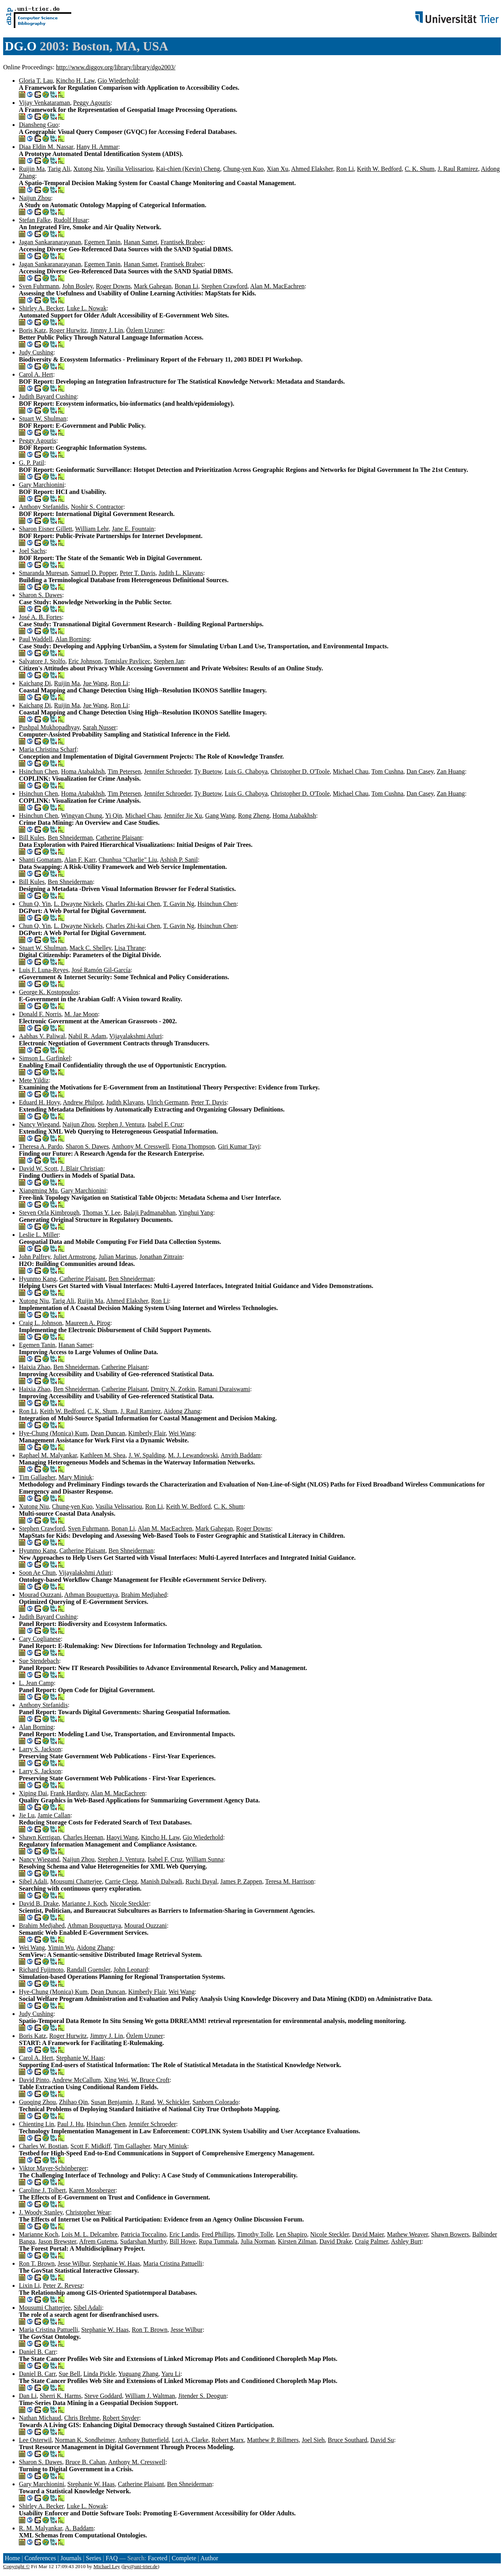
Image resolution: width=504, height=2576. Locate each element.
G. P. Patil (31, 462)
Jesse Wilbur (74, 2263)
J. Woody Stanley (41, 2212)
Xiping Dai (33, 1793)
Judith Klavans (125, 1102)
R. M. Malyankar (40, 2528)
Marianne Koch (38, 2234)
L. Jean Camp (36, 1683)
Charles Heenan (83, 1837)
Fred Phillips (218, 2234)
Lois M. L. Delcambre (89, 2234)
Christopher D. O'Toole (300, 771)
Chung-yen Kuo (243, 168)
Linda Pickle (99, 2373)
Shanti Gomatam (40, 859)
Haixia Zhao (34, 1367)
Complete (184, 2558)
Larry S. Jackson (40, 1749)
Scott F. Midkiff (90, 2146)
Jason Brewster (57, 2241)
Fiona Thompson (193, 1146)
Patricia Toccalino (143, 2234)
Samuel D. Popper (94, 573)
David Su (382, 2440)
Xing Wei (116, 2080)
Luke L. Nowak (87, 308)
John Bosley (77, 286)
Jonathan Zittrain (160, 1256)
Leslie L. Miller (39, 1234)
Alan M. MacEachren (277, 286)
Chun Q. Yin (35, 903)
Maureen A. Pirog (87, 1323)
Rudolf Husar (71, 220)
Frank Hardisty (69, 1793)
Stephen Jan (169, 661)
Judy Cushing (36, 352)
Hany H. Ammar (97, 146)
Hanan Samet (141, 242)
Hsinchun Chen (38, 771)
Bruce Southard (347, 2440)
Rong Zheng (253, 815)
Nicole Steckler (129, 1903)
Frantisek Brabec (182, 242)
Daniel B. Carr (37, 2351)
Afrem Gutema (98, 2241)
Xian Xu (278, 168)
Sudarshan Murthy (143, 2241)
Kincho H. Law (75, 80)
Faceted (157, 2558)
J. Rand (144, 2102)
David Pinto (34, 2080)
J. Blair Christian (81, 1168)
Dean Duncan (108, 1433)
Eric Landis (183, 2234)
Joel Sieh (313, 2440)
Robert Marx (227, 2440)
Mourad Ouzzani (40, 1594)
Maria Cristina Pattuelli (172, 2263)
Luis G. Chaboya (246, 771)
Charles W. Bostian (43, 2146)
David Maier (368, 2234)
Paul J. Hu (70, 2124)
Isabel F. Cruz (165, 1124)
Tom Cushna (387, 771)
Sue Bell (69, 2373)
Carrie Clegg (121, 1881)
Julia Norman (258, 2241)
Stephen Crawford (224, 286)
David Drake (335, 2241)
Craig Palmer (371, 2241)
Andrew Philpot (83, 1102)
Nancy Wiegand (39, 1124)
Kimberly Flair (147, 1433)
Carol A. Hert (36, 374)
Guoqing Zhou (37, 2102)
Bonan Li (186, 286)
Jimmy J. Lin (106, 330)
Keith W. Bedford (379, 168)
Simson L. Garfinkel (44, 1058)
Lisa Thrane (130, 948)
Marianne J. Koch (84, 1903)
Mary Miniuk (76, 1477)
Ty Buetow (207, 771)
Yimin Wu (61, 1947)
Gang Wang (220, 815)
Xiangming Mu (38, 1190)
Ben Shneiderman (70, 837)
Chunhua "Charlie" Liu (128, 859)
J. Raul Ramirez (458, 168)
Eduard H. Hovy (39, 1102)
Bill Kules (31, 837)
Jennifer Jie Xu (183, 815)
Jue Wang (95, 683)
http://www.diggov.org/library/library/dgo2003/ (115, 67)
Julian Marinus (118, 1256)
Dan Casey (420, 771)
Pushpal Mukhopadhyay (49, 727)
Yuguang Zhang (139, 2373)
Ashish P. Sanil (179, 859)
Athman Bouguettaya (91, 1594)
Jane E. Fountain (133, 528)
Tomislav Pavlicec (127, 661)
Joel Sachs (32, 550)
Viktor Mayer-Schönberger (53, 2168)
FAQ (112, 2558)
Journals (70, 2558)
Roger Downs (113, 286)
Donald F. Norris (40, 1014)
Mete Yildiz (33, 1080)
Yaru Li (171, 2373)
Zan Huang (451, 771)
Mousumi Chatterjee (76, 1881)
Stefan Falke (34, 220)
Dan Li (28, 2395)
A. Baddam (79, 2528)
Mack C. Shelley (90, 948)
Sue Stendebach (39, 1660)
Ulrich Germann (167, 1102)
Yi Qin (113, 815)
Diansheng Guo (38, 124)
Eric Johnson (85, 661)
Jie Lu (27, 1815)
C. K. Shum (420, 168)
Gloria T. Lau (36, 80)
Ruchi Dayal (201, 1881)
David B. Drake (39, 1903)
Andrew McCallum (76, 2080)
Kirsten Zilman (297, 2241)
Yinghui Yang (195, 1212)
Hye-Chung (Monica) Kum (53, 1433)
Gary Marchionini (41, 484)
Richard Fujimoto (41, 1969)
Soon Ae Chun (37, 1572)
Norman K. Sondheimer (85, 2440)
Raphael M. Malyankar (48, 1455)
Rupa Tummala (218, 2241)
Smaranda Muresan (43, 573)
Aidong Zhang (182, 1411)
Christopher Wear (88, 2212)
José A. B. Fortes (40, 617)
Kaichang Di (35, 683)
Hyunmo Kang (37, 1278)
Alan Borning (72, 639)
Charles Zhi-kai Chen (133, 903)
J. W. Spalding (146, 1455)
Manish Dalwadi (161, 1881)
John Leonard (130, 1969)
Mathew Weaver (407, 2234)
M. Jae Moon (81, 1014)
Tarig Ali (59, 168)
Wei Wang (182, 1433)
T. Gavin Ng (178, 903)
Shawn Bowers (450, 2234)
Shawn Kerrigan (39, 1837)
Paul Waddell (35, 639)
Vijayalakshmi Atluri (135, 1036)
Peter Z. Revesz (63, 2285)
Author (209, 2558)
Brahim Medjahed (144, 1594)
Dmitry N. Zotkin (173, 1389)
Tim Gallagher (37, 1477)
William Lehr (92, 528)
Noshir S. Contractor (97, 506)
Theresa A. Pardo (41, 1146)
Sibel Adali (33, 1881)
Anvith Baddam (240, 1455)
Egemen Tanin (102, 242)
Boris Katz (32, 330)
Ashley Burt (406, 2241)
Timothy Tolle (255, 2234)
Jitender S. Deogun (202, 2395)
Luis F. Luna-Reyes (43, 970)
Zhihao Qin (73, 2102)
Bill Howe (183, 2241)
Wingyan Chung (81, 815)
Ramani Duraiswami (224, 1389)
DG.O (21, 46)
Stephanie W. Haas (80, 2057)
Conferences (40, 2558)
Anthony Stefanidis (43, 506)
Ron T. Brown (37, 2263)
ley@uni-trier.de (140, 2566)
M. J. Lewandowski (193, 1455)
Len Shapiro (291, 2234)
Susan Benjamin (111, 2102)
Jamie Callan (54, 1815)
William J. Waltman (150, 2395)
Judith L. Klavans (181, 573)
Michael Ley (106, 2566)
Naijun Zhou (35, 198)
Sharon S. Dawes (40, 595)
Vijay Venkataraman (44, 102)
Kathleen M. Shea (102, 1455)
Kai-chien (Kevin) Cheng (188, 168)
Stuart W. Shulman (42, 418)
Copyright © (16, 2566)
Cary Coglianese (40, 1638)
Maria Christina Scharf (48, 749)
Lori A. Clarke (190, 2440)
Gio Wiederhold (118, 80)
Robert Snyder (120, 2418)
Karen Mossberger (92, 2190)
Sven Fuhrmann (39, 286)
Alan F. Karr (79, 859)
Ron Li (345, 168)
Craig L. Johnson (40, 1323)
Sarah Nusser (99, 727)
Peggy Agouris (92, 102)
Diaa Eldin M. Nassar (46, 146)
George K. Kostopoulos (48, 992)
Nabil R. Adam (87, 1036)
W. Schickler (173, 2102)
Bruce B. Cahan (85, 2462)
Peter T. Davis (138, 573)
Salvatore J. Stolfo (42, 661)
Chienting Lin (36, 2124)
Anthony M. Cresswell (140, 1146)
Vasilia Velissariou (129, 168)
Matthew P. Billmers (272, 2440)
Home (12, 2558)
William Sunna (205, 1859)
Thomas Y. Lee (101, 1212)
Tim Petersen (124, 771)
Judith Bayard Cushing (48, 396)
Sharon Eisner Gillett (45, 528)
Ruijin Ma (31, 168)
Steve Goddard (103, 2395)
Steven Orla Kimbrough (49, 1212)
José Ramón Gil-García (100, 970)
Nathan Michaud (40, 2418)
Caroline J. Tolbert (42, 2190)
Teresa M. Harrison (289, 1881)
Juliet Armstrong (74, 1256)
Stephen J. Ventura (121, 1124)
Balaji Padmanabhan (150, 1212)
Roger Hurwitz (68, 330)
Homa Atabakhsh (83, 771)
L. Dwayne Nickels (78, 903)
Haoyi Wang (122, 1837)
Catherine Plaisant (119, 837)
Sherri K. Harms (60, 2395)
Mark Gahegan (153, 286)
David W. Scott (38, 1168)
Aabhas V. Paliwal (42, 1036)
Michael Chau (350, 771)
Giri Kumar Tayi (238, 1146)
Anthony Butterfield (143, 2440)
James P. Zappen (241, 1881)
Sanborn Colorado (216, 2102)
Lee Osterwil (35, 2440)
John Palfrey (34, 1256)
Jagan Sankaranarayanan (50, 242)
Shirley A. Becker (41, 308)
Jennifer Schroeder (167, 771)
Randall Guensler (88, 1969)
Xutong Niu (88, 168)
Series (93, 2558)
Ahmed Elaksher (312, 168)
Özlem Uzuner (144, 330)
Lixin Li (29, 2285)
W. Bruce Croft (150, 2080)
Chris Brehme (81, 2418)
